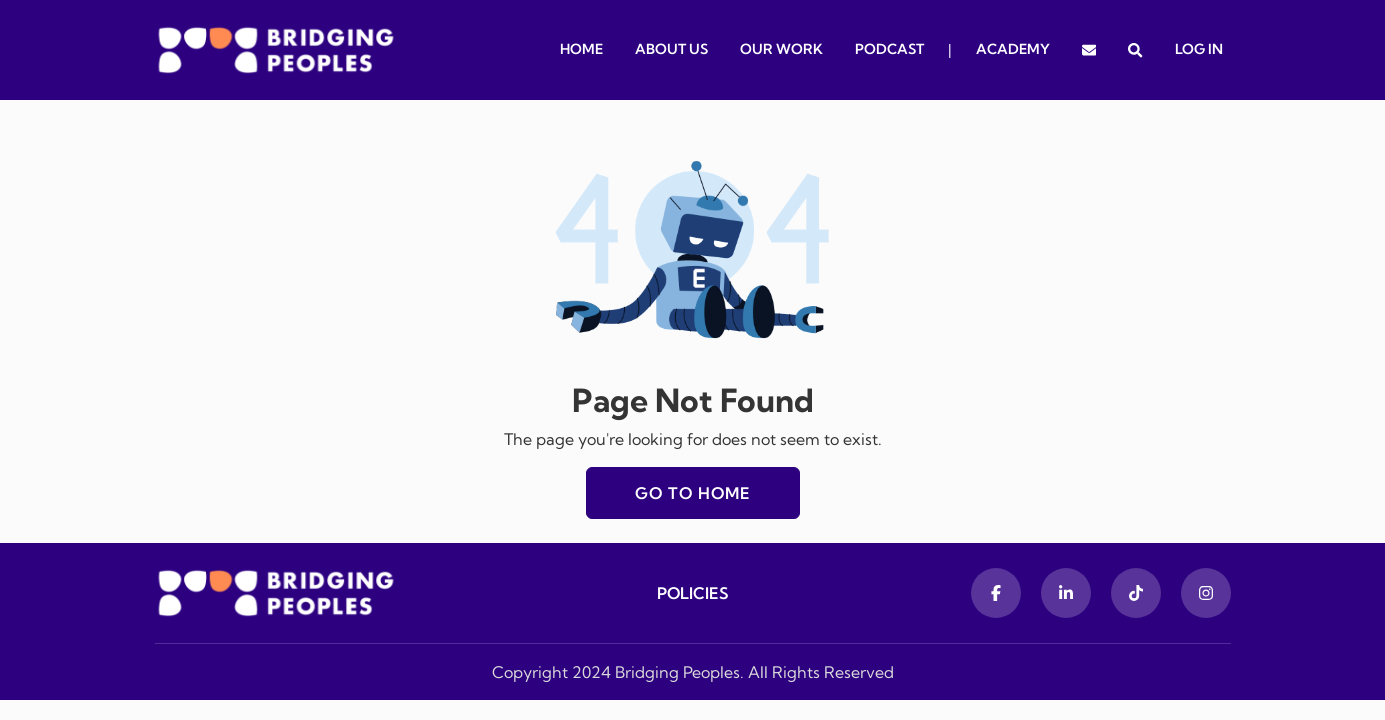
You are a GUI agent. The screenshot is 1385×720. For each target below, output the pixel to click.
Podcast (889, 49)
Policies (693, 593)
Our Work (781, 49)
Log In (1199, 49)
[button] (1135, 50)
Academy (1013, 49)
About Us (671, 49)
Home (581, 49)
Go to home (693, 493)
